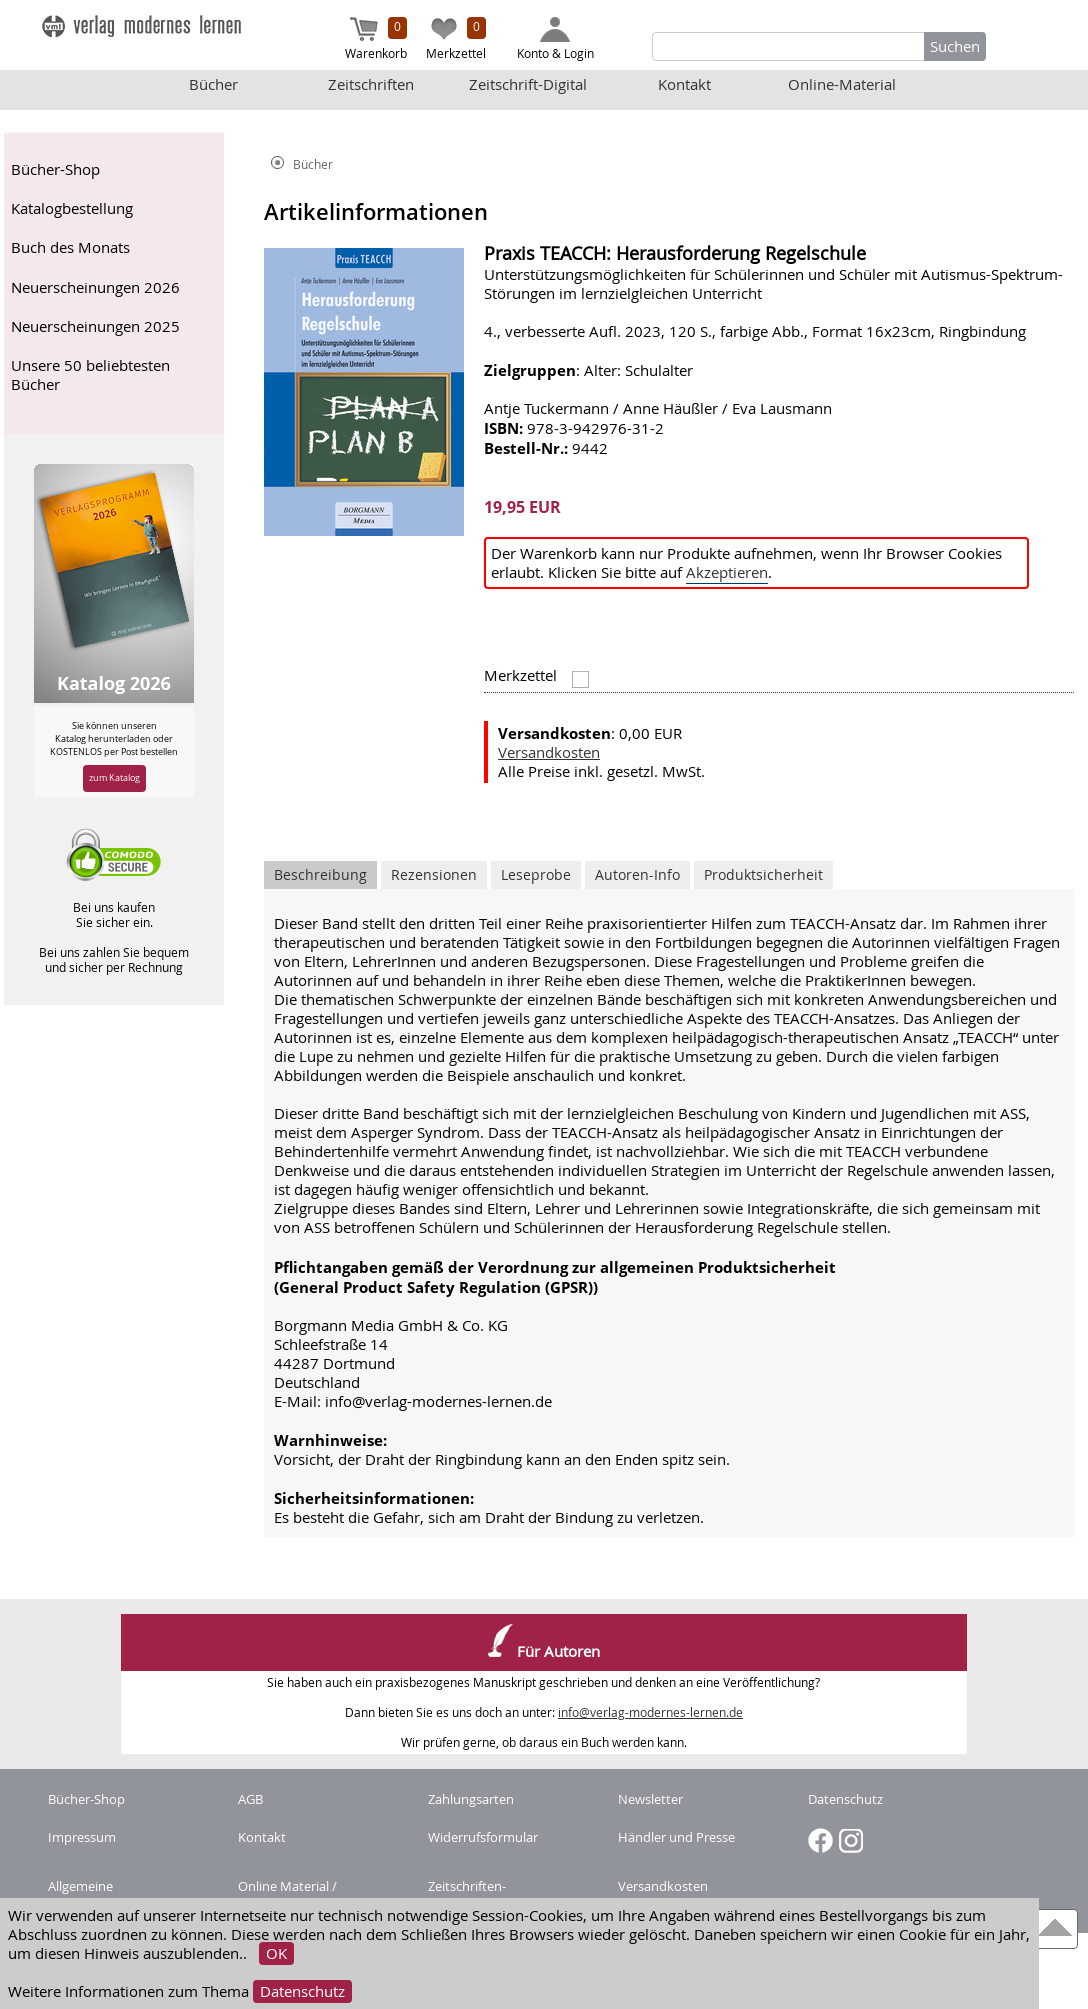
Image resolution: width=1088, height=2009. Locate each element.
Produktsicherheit (763, 874)
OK (276, 1953)
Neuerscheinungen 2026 (95, 287)
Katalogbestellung (72, 208)
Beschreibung (320, 874)
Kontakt (684, 84)
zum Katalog (114, 777)
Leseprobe (536, 874)
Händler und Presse (676, 1837)
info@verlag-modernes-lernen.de (650, 1712)
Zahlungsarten (471, 1799)
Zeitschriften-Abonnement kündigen (497, 1895)
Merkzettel (456, 39)
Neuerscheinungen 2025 (95, 326)
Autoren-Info (637, 874)
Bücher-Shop (55, 169)
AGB (250, 1799)
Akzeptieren (727, 572)
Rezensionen (434, 874)
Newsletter (650, 1799)
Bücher (213, 84)
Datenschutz (302, 1991)
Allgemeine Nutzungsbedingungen (116, 1895)
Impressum (82, 1837)
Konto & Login (555, 39)
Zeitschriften (371, 84)
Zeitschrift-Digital (528, 84)
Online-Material (842, 84)
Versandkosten (549, 752)
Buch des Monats (70, 247)
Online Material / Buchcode (287, 1895)
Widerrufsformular (483, 1837)
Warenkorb (376, 39)
